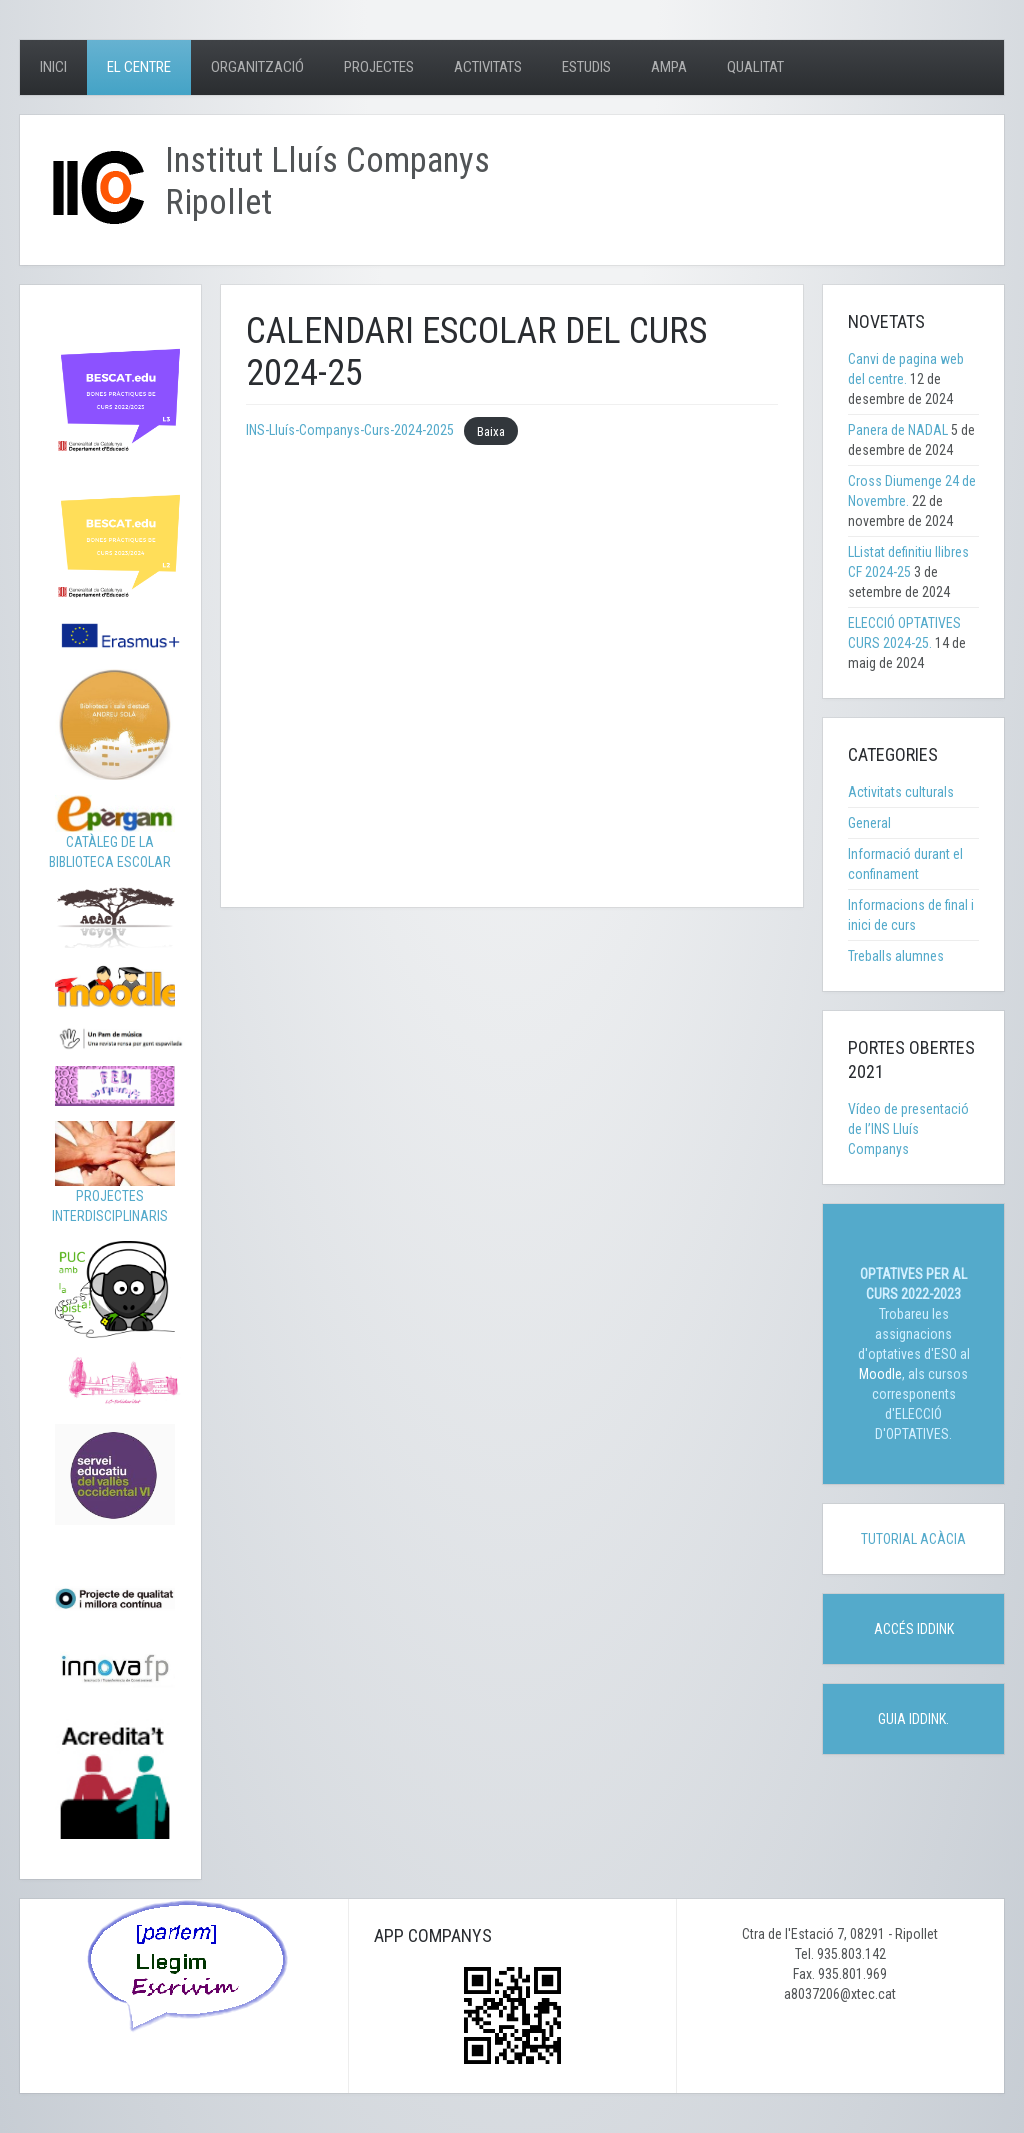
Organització (257, 67)
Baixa (491, 430)
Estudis (586, 67)
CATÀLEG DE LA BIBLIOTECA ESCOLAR (112, 837)
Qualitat (755, 67)
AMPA (669, 67)
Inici (53, 67)
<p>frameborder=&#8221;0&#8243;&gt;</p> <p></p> (512, 662)
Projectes (379, 67)
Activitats (488, 67)
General (869, 823)
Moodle (880, 1374)
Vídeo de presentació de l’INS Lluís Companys (908, 1129)
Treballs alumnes (896, 956)
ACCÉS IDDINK (914, 1629)
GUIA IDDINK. (913, 1719)
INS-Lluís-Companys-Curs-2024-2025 (350, 430)
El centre (139, 67)
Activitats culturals (901, 792)
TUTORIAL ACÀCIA (913, 1539)
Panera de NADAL (898, 430)
